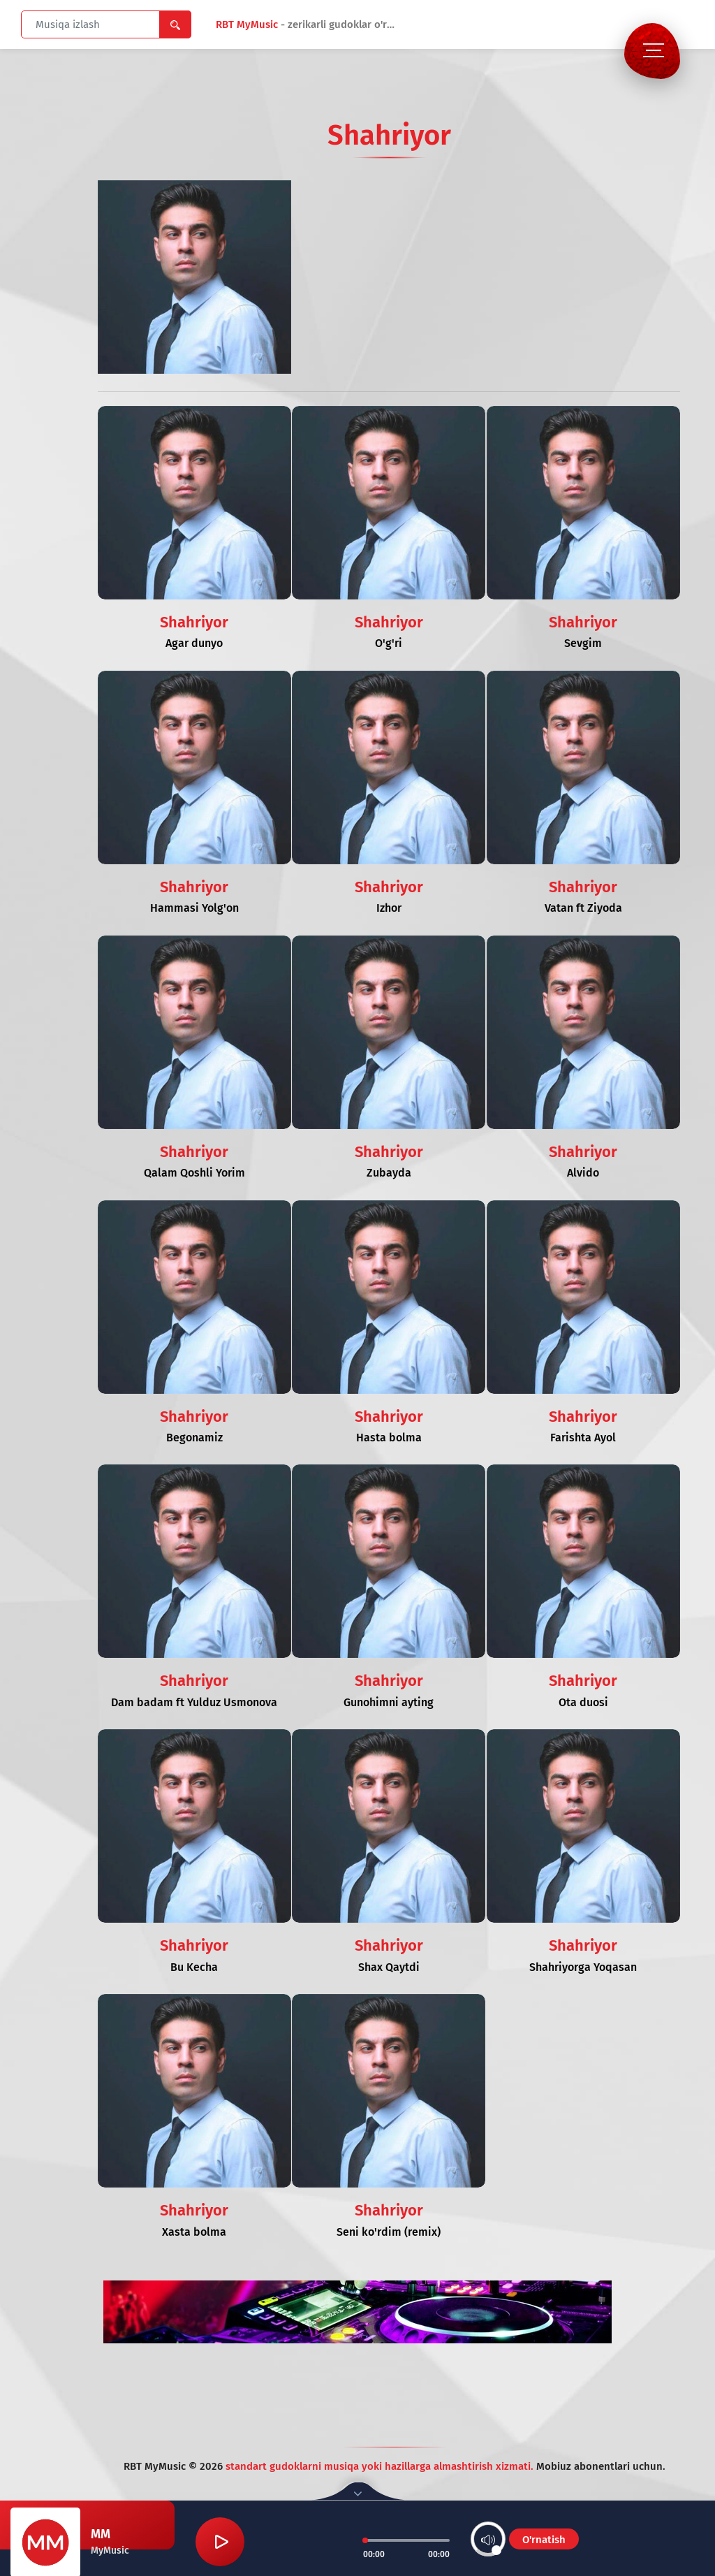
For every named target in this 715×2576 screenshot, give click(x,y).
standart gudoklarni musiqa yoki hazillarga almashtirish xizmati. (381, 2466)
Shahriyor (194, 622)
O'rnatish (544, 2539)
